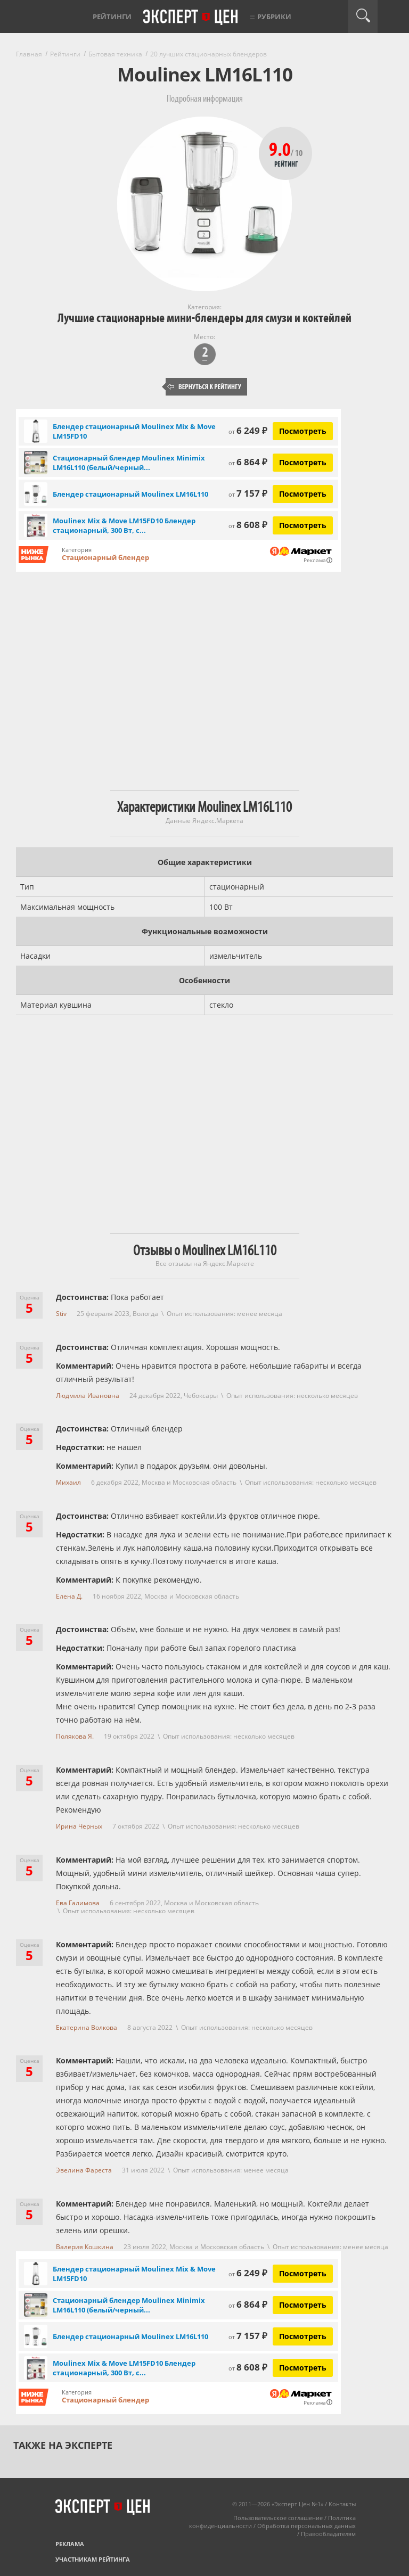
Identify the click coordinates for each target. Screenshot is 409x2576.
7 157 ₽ (247, 493)
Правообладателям (328, 2534)
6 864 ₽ (247, 462)
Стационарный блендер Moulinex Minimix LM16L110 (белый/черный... (129, 462)
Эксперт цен (191, 18)
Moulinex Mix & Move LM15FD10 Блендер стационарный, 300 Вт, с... (124, 525)
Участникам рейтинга (92, 2559)
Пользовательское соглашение (278, 2518)
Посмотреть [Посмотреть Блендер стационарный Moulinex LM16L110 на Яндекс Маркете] (302, 494)
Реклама (69, 2544)
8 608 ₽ (247, 525)
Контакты (342, 2504)
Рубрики (274, 16)
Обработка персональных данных (306, 2526)
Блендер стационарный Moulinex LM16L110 (130, 494)
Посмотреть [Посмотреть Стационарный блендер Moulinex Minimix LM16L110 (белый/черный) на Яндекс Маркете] (302, 462)
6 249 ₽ (247, 430)
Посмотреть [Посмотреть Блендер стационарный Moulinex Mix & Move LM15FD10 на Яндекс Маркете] (302, 431)
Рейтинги (112, 16)
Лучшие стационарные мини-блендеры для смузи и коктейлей (204, 318)
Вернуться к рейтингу (204, 387)
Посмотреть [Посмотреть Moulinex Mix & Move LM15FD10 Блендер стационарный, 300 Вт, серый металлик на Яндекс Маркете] (302, 525)
